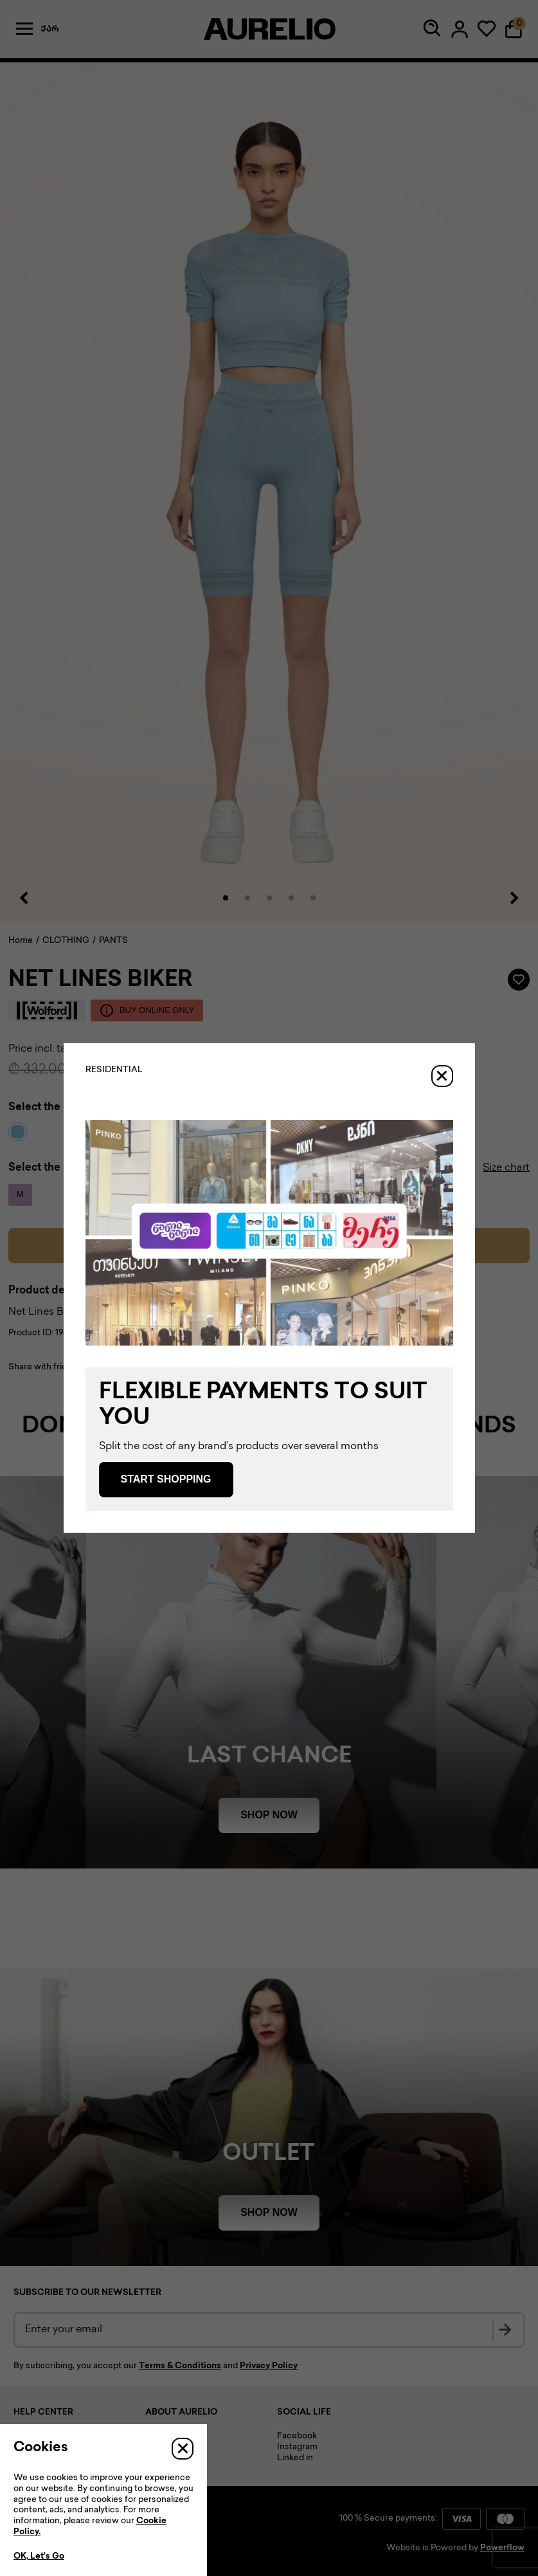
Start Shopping (166, 1479)
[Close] (442, 1076)
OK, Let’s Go (38, 2556)
